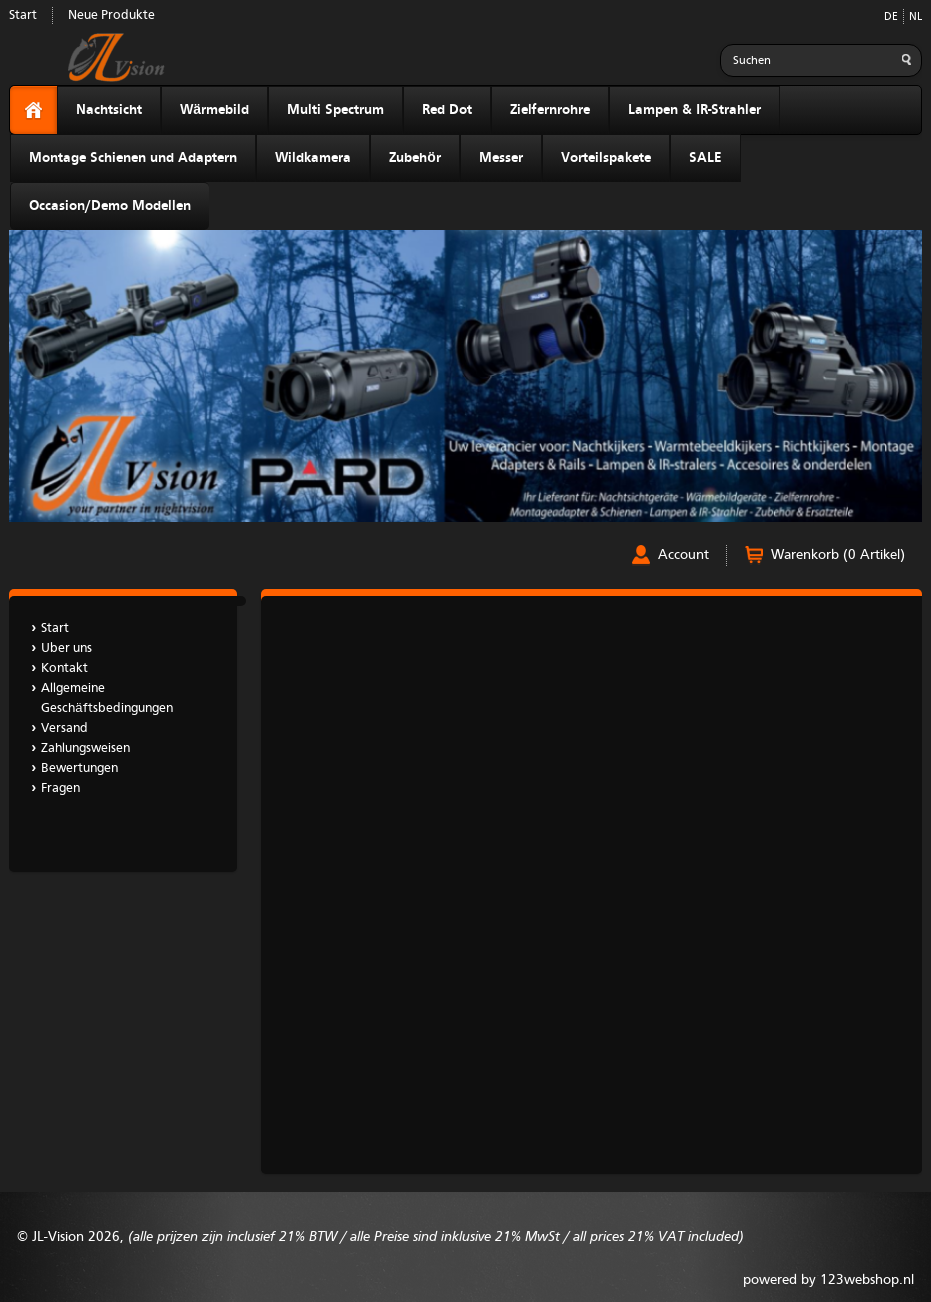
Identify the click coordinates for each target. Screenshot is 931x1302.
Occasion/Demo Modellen (110, 206)
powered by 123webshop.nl (828, 1280)
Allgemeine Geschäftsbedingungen (106, 698)
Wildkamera (313, 158)
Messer (501, 158)
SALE (705, 158)
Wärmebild (214, 110)
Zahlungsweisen (85, 748)
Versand (64, 728)
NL (915, 17)
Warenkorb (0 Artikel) (838, 555)
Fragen (60, 788)
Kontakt (64, 668)
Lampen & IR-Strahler (694, 110)
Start (23, 15)
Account (683, 555)
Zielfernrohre (550, 110)
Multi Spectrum (335, 110)
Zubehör (415, 158)
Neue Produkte (111, 15)
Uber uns (66, 648)
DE (891, 17)
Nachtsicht (109, 110)
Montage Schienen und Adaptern (133, 158)
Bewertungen (79, 768)
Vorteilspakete (606, 158)
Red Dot (447, 110)
